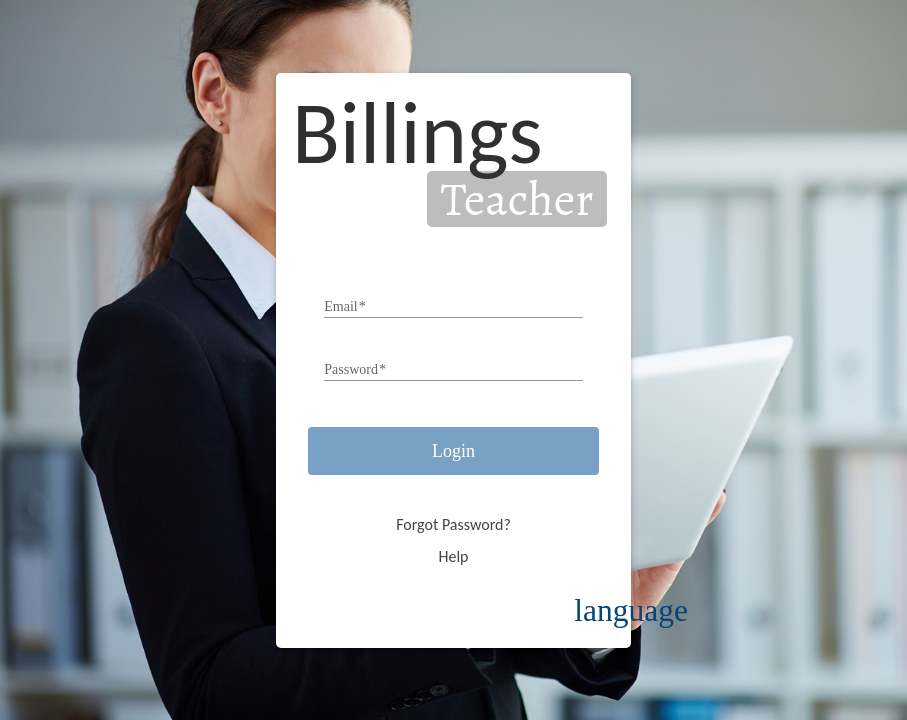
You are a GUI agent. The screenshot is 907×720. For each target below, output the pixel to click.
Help (453, 556)
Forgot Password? (453, 524)
